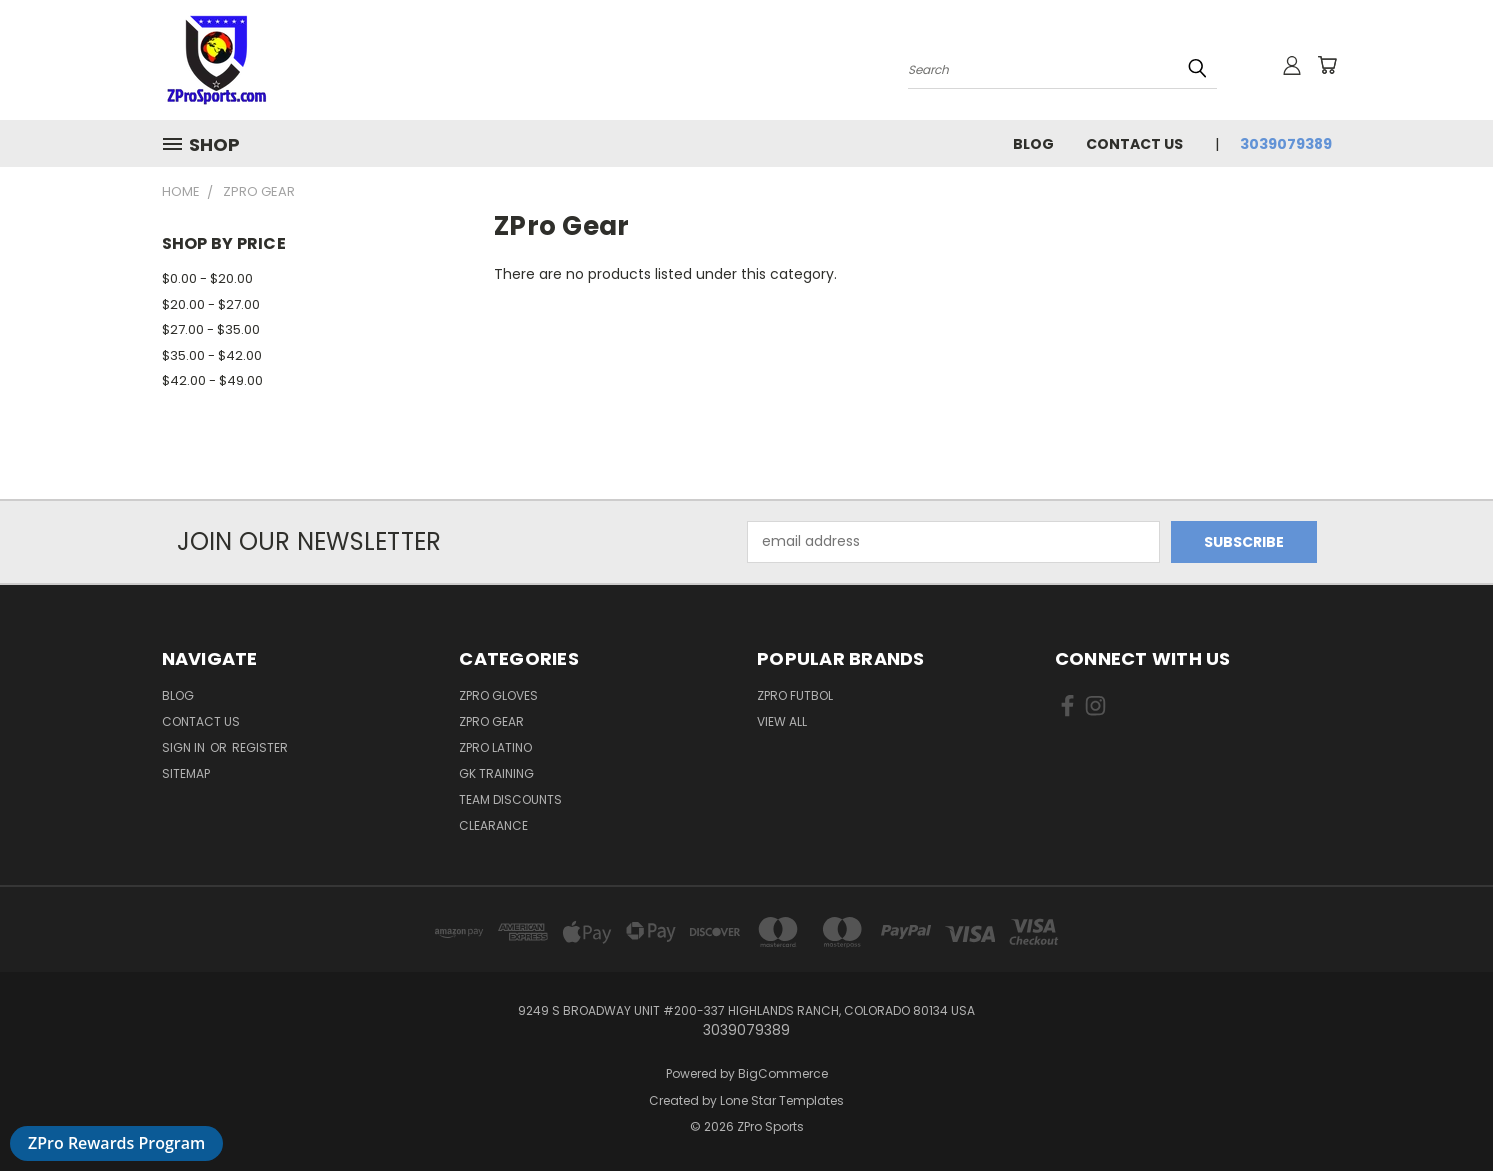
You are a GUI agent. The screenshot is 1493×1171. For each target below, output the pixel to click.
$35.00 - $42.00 (212, 355)
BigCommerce (783, 1073)
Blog (1033, 144)
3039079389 (1286, 144)
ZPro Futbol (795, 695)
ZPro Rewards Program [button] (116, 1143)
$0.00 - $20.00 (207, 278)
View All (782, 721)
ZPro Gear (491, 721)
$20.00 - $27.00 (211, 304)
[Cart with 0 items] (1327, 65)
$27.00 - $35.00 (211, 329)
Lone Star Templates (782, 1100)
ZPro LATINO (495, 747)
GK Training (496, 773)
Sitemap (186, 773)
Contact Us (1134, 144)
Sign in (185, 747)
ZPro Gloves (498, 695)
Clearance (493, 825)
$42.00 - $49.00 (212, 380)
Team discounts (510, 799)
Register (260, 747)
